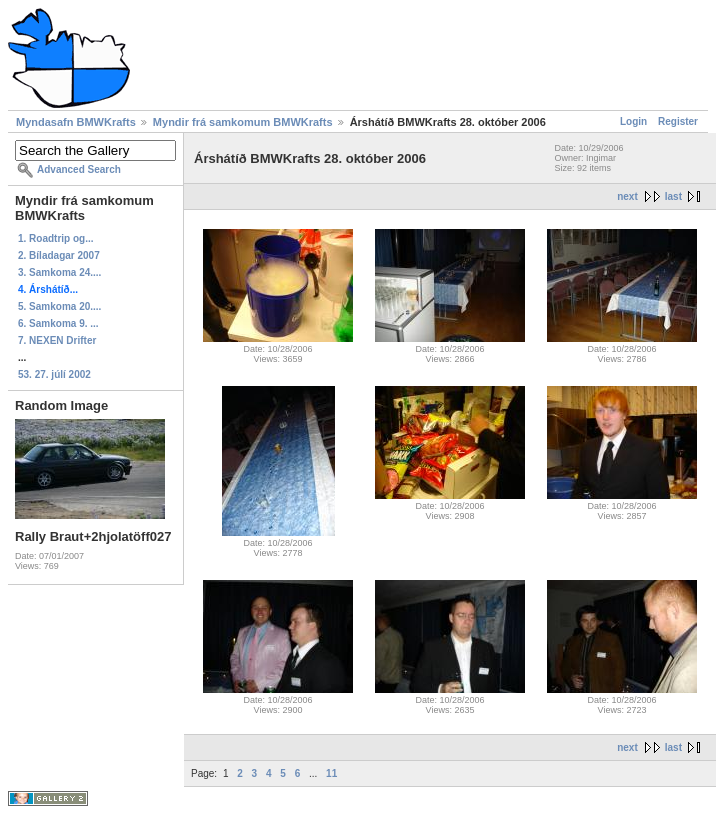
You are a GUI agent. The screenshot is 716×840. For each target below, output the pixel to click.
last (673, 196)
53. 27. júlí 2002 (54, 374)
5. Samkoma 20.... (59, 306)
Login (633, 121)
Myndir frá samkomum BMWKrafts (243, 122)
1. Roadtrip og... (56, 238)
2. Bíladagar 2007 (59, 255)
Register (678, 121)
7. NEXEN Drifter (57, 340)
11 (331, 773)
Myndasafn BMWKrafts (76, 122)
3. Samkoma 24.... (59, 272)
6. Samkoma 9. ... (58, 323)
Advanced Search (79, 169)
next (627, 196)
